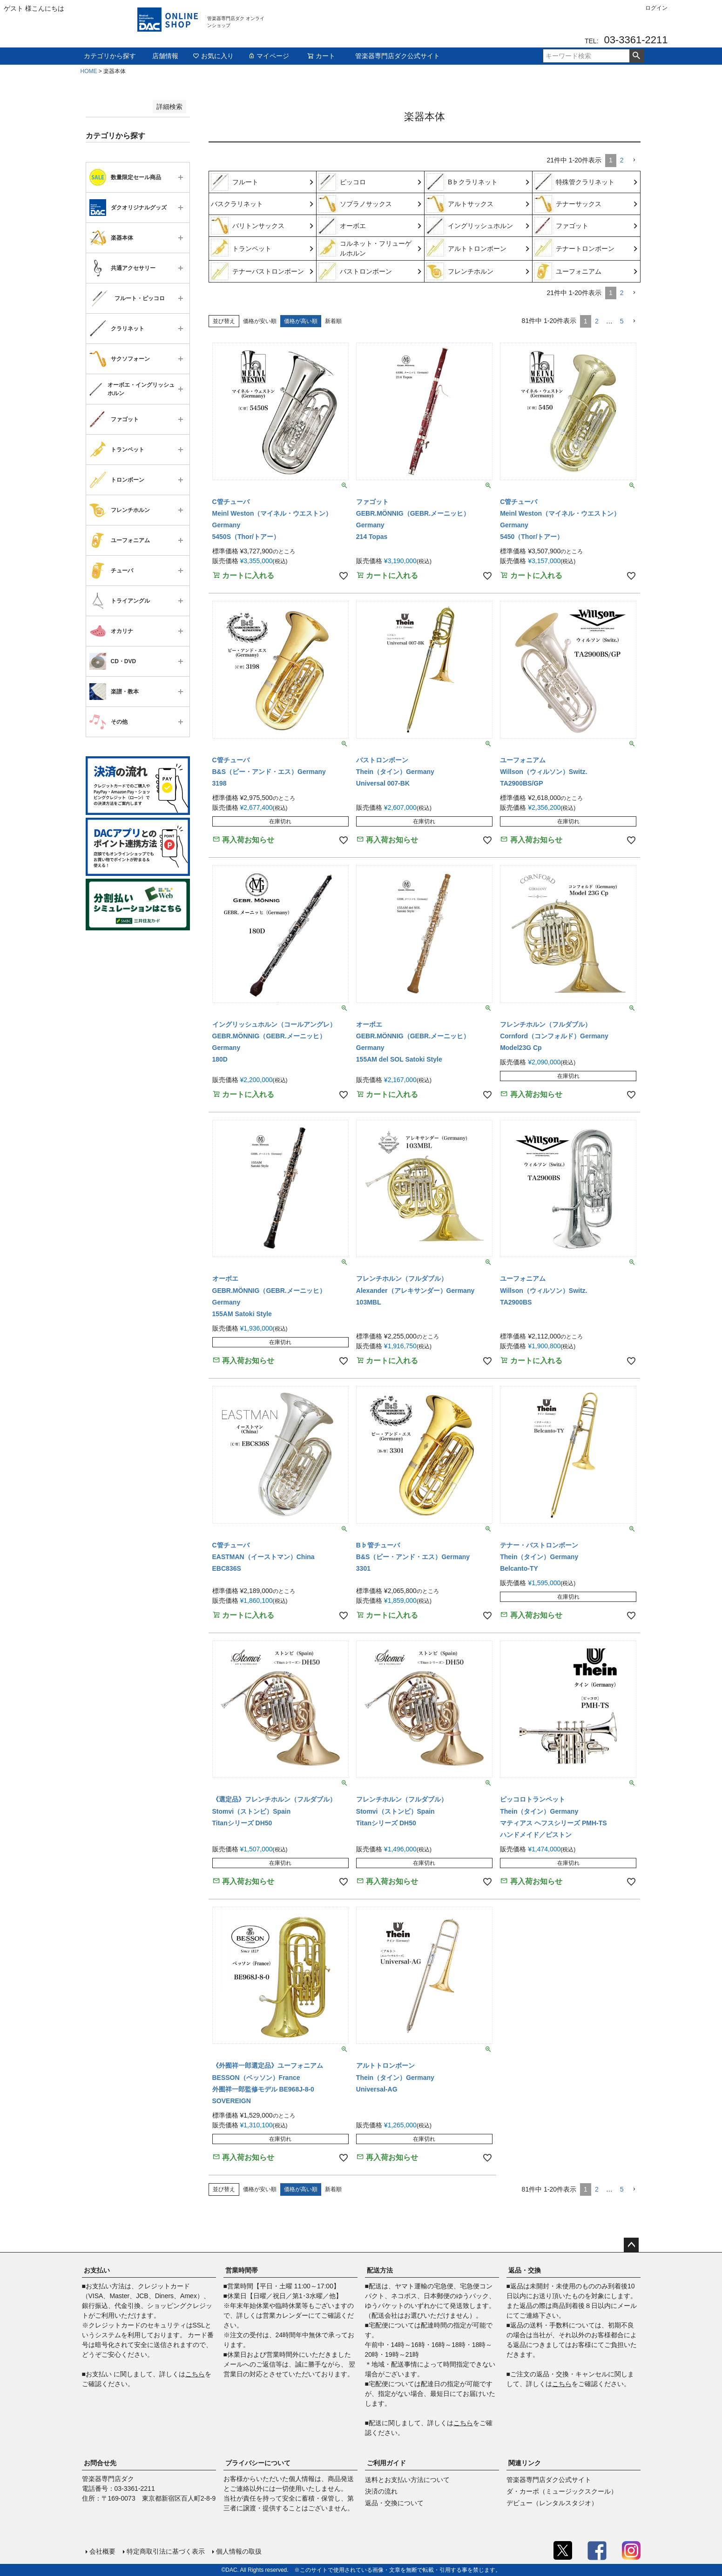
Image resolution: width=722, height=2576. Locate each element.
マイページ (268, 56)
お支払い (97, 2270)
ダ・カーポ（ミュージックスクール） (561, 2491)
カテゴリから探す (110, 56)
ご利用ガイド (386, 2463)
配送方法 (380, 2270)
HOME (89, 71)
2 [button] (622, 160)
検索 (636, 55)
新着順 (333, 321)
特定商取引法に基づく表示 (166, 2551)
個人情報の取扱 (239, 2551)
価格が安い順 (260, 321)
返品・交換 (524, 2270)
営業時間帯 (241, 2270)
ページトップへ (631, 2245)
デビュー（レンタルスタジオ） (552, 2503)
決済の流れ (381, 2491)
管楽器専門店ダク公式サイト (397, 56)
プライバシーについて (257, 2463)
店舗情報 (165, 56)
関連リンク (524, 2463)
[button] (634, 160)
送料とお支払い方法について (407, 2479)
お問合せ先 (100, 2463)
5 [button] (622, 321)
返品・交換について (394, 2503)
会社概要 (102, 2551)
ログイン (656, 8)
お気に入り (213, 56)
